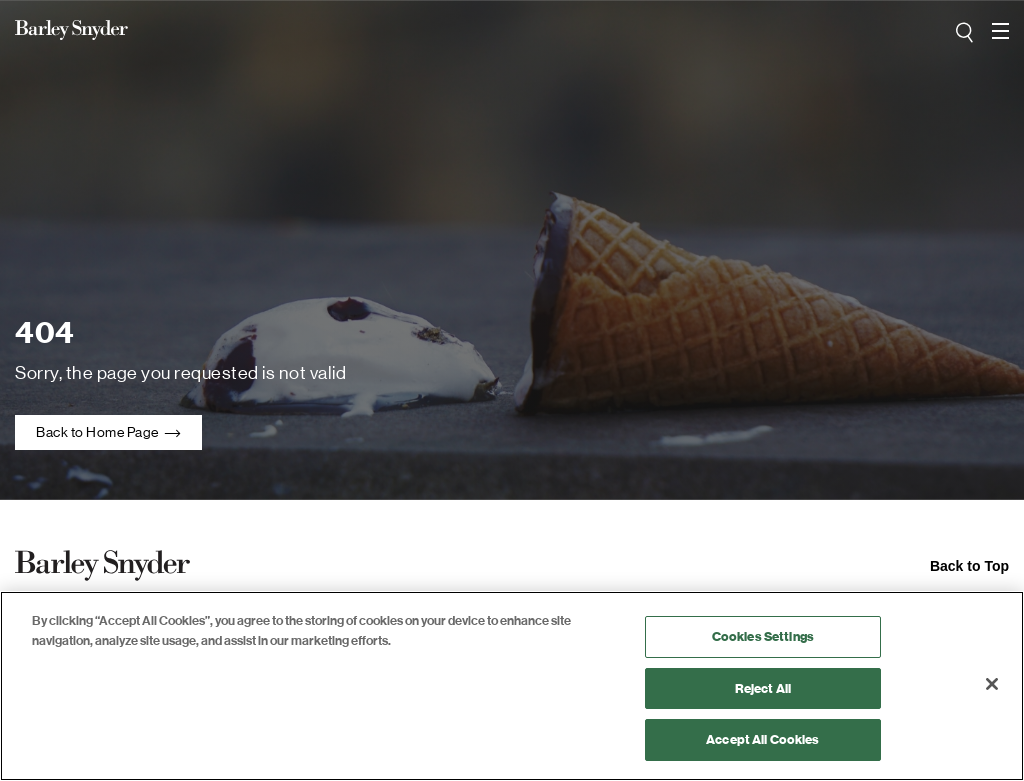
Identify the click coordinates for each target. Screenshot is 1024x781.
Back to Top (969, 566)
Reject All (763, 688)
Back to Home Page (108, 432)
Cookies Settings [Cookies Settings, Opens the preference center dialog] (763, 636)
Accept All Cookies (762, 739)
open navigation (1000, 24)
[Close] (992, 684)
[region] (512, 686)
